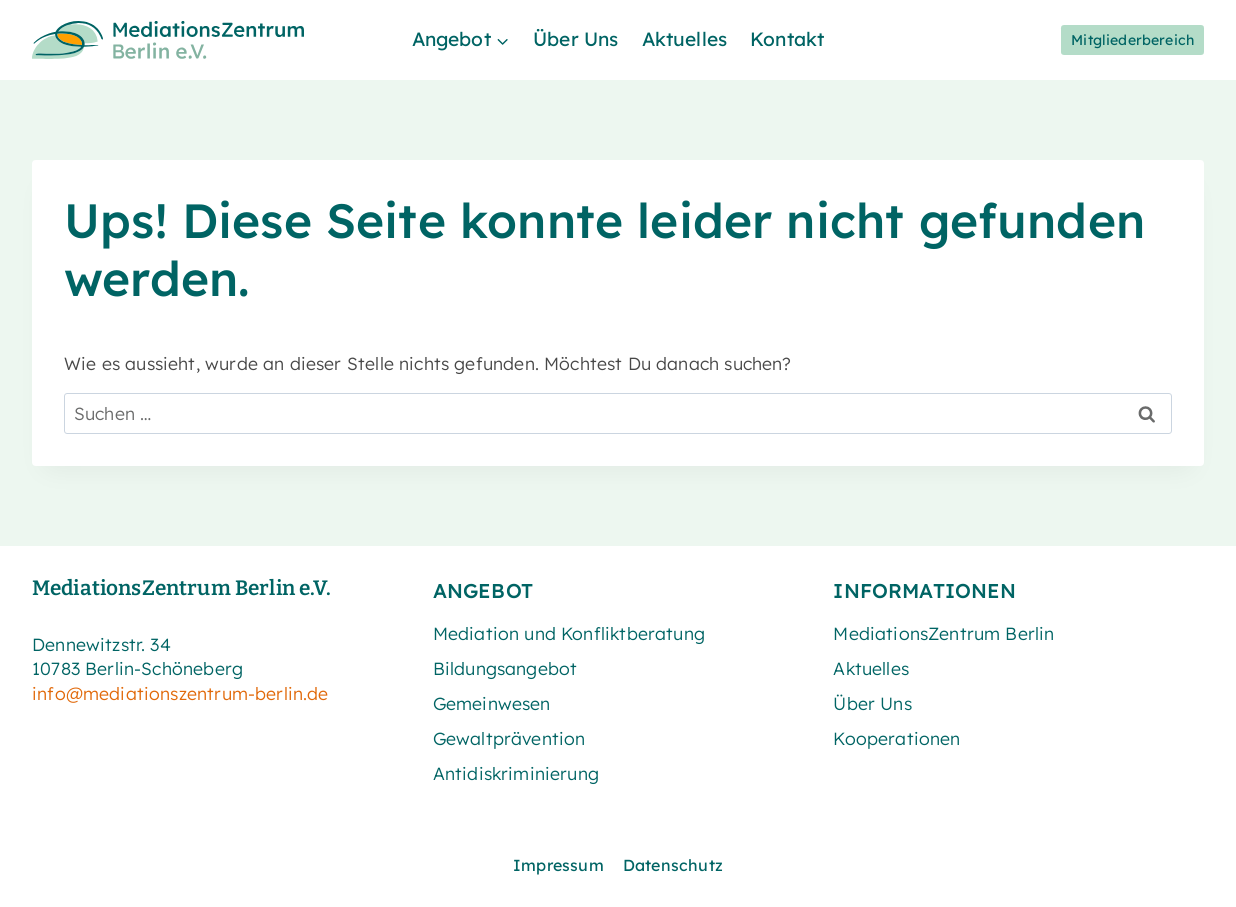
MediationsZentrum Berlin (943, 633)
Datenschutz (673, 865)
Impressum (558, 865)
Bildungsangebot (505, 668)
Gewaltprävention (509, 738)
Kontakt (787, 39)
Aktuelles (685, 39)
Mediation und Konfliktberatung (569, 633)
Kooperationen (896, 738)
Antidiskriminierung (516, 773)
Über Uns (575, 39)
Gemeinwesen (492, 703)
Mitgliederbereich (1132, 40)
